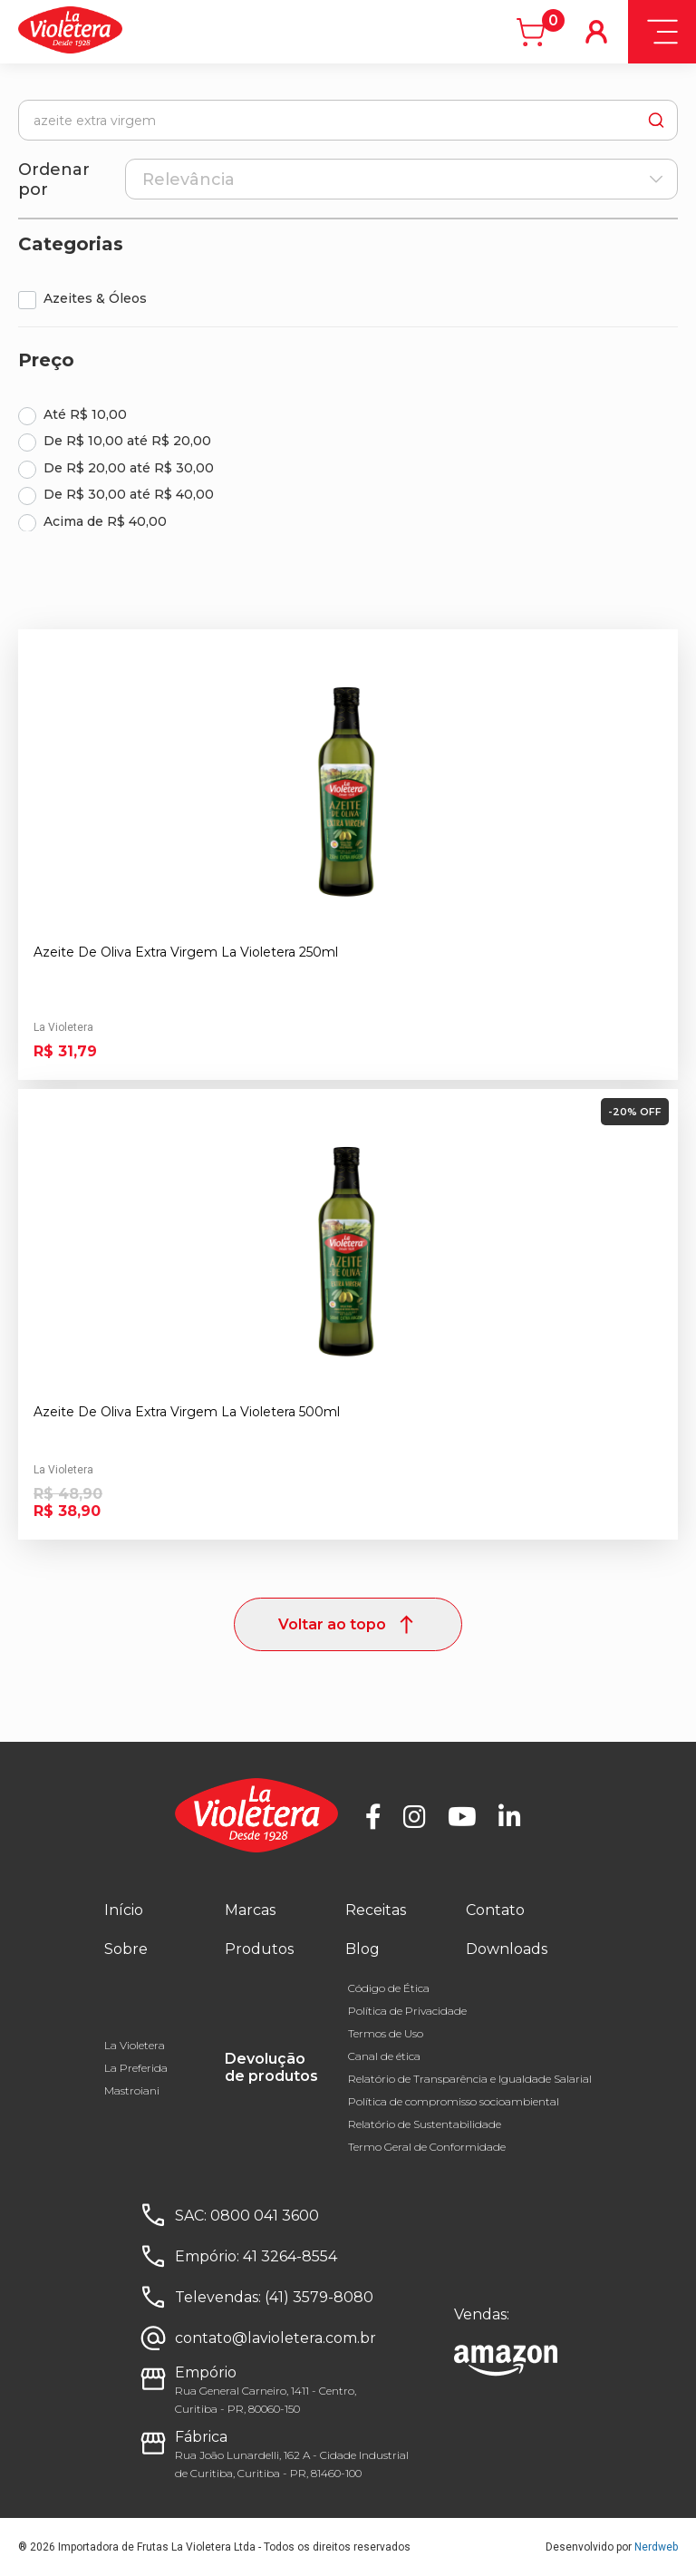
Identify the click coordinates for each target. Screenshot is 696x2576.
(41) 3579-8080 (319, 2297)
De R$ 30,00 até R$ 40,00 (129, 494)
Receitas (375, 1910)
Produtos (259, 1949)
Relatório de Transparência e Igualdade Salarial (470, 2078)
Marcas (250, 1910)
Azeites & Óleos (95, 298)
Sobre (126, 1949)
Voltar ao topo (348, 1624)
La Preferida (136, 2068)
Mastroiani (132, 2090)
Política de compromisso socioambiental (453, 2101)
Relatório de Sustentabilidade (424, 2124)
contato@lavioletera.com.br (275, 2338)
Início (123, 1910)
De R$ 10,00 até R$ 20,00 (127, 441)
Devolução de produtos (271, 2067)
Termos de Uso (385, 2033)
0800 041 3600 (264, 2215)
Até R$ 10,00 (85, 414)
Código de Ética (389, 1988)
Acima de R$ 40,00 (105, 521)
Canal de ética (384, 2056)
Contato (495, 1910)
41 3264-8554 (290, 2256)
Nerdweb (656, 2547)
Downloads (506, 1949)
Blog (362, 1949)
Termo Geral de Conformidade (427, 2146)
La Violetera (134, 2045)
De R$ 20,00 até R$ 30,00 (129, 468)
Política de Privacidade (407, 2010)
